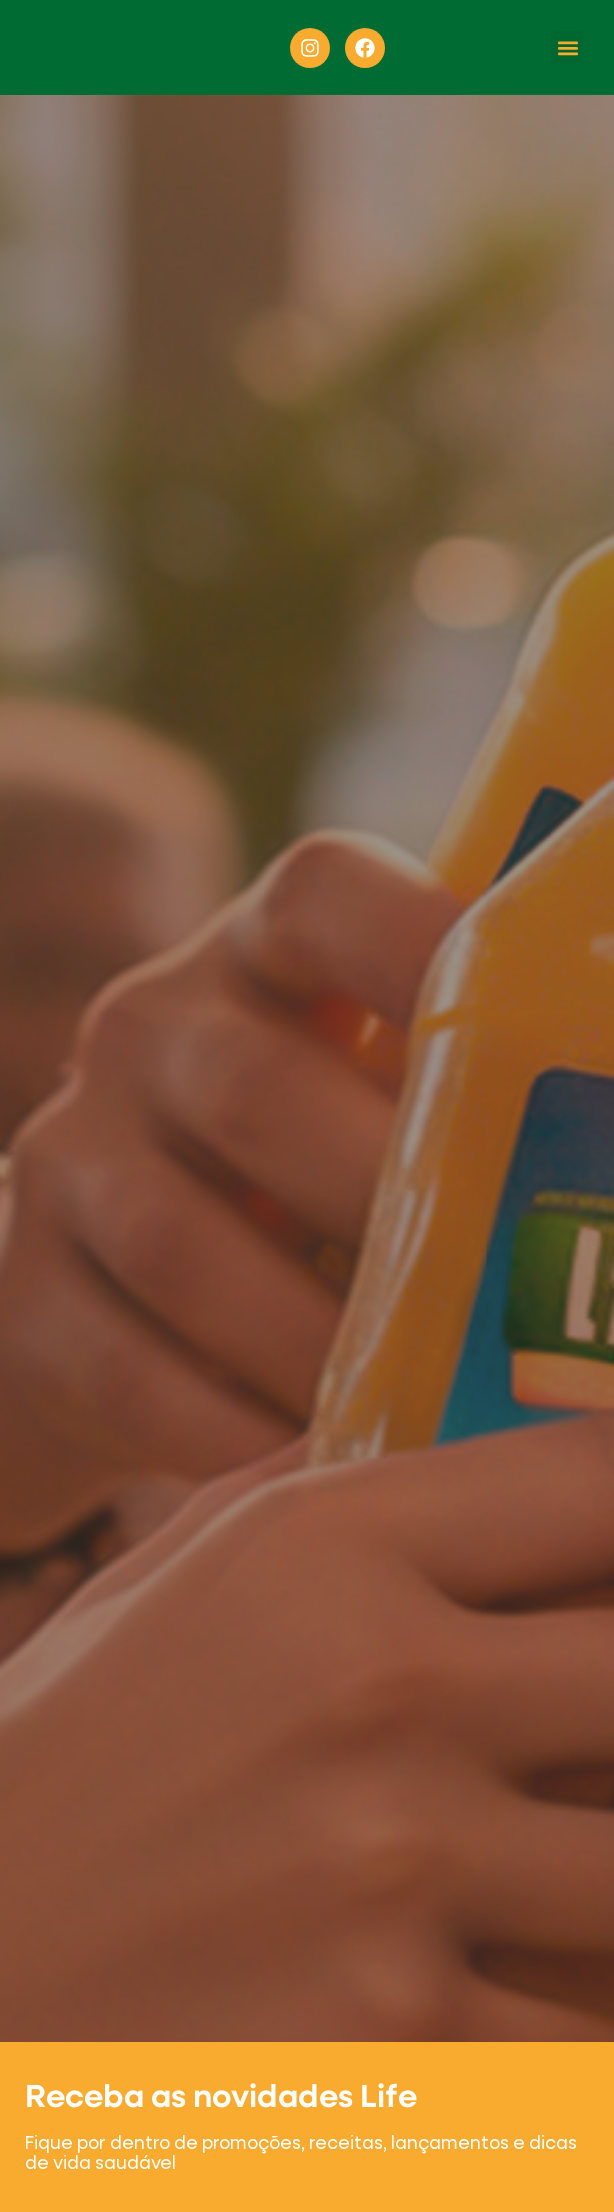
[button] (567, 47)
